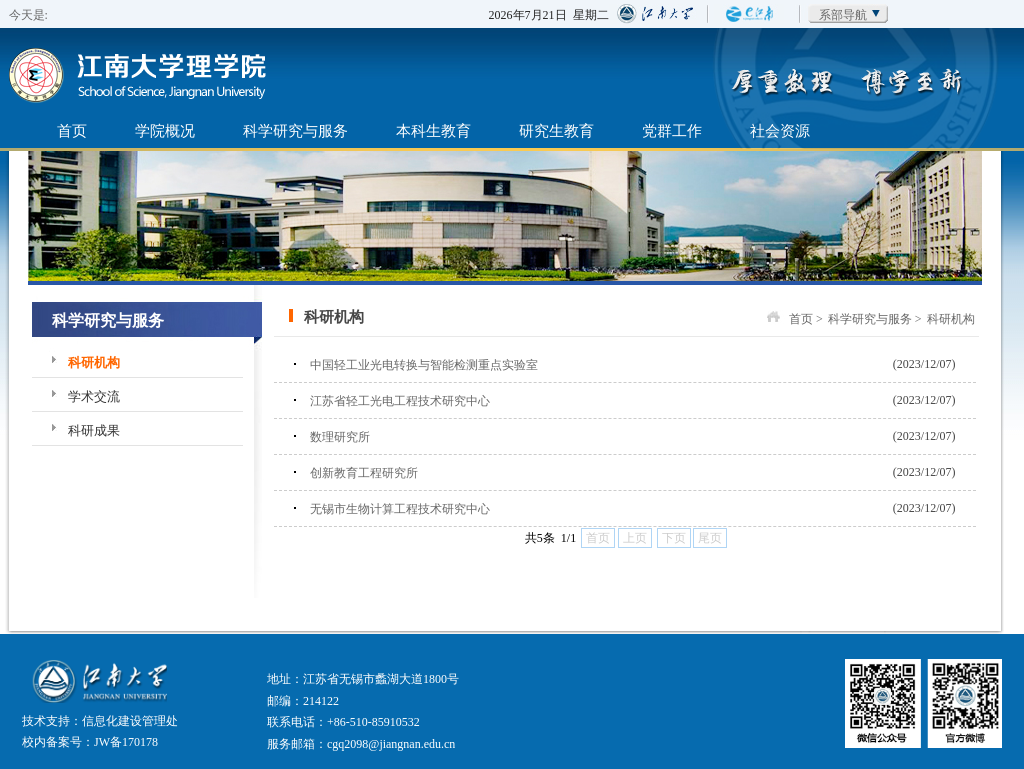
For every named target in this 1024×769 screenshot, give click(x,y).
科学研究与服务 (295, 130)
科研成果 (94, 430)
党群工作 (672, 130)
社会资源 (780, 130)
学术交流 (94, 396)
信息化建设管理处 (130, 721)
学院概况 (165, 130)
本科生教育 (433, 130)
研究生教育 (556, 130)
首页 (72, 130)
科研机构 (94, 362)
